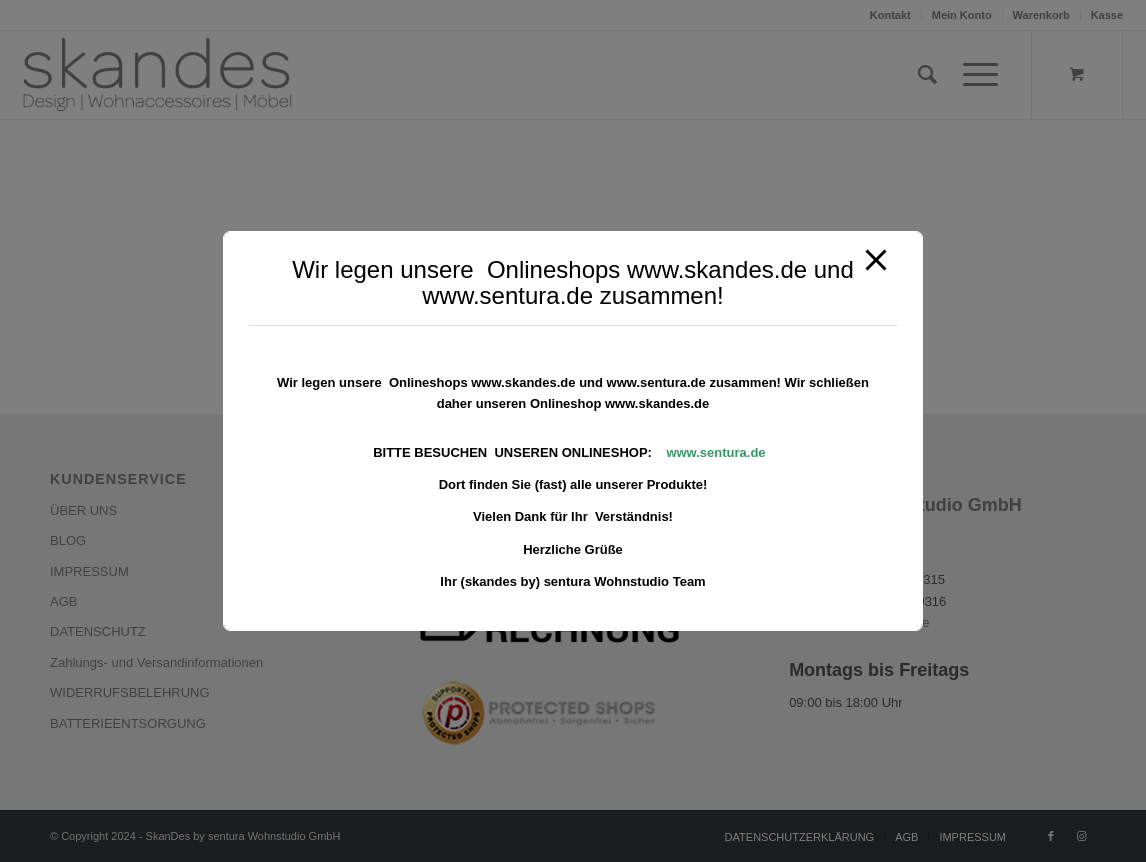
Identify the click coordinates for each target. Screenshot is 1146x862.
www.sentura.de (715, 452)
